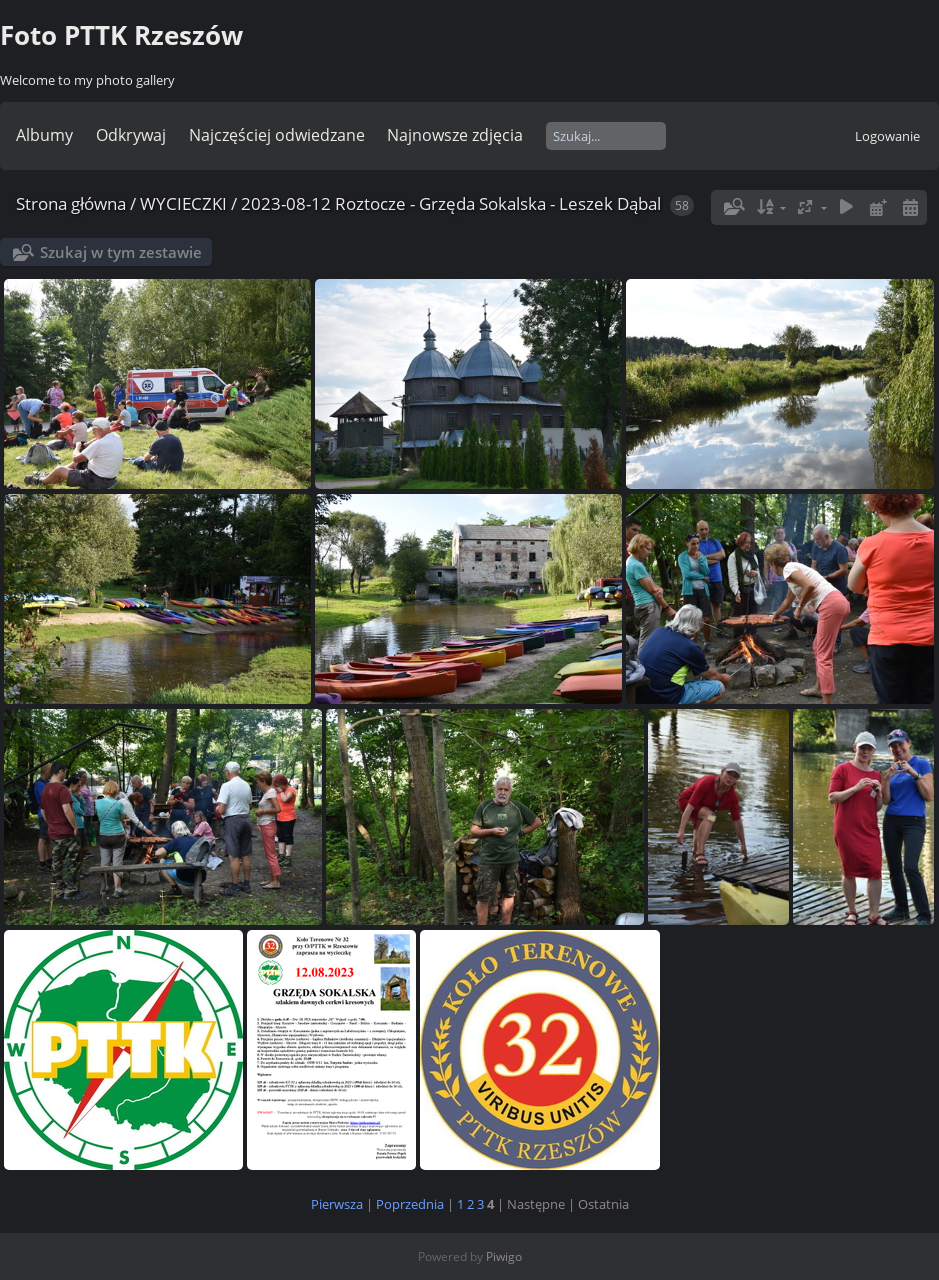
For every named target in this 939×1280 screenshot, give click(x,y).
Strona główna (71, 203)
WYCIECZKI (183, 203)
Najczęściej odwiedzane (277, 135)
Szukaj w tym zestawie (121, 252)
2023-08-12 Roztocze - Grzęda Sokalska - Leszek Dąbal (451, 203)
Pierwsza (337, 1204)
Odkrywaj (131, 135)
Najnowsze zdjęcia (455, 135)
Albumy (44, 135)
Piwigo (504, 1256)
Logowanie (887, 136)
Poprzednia (410, 1204)
